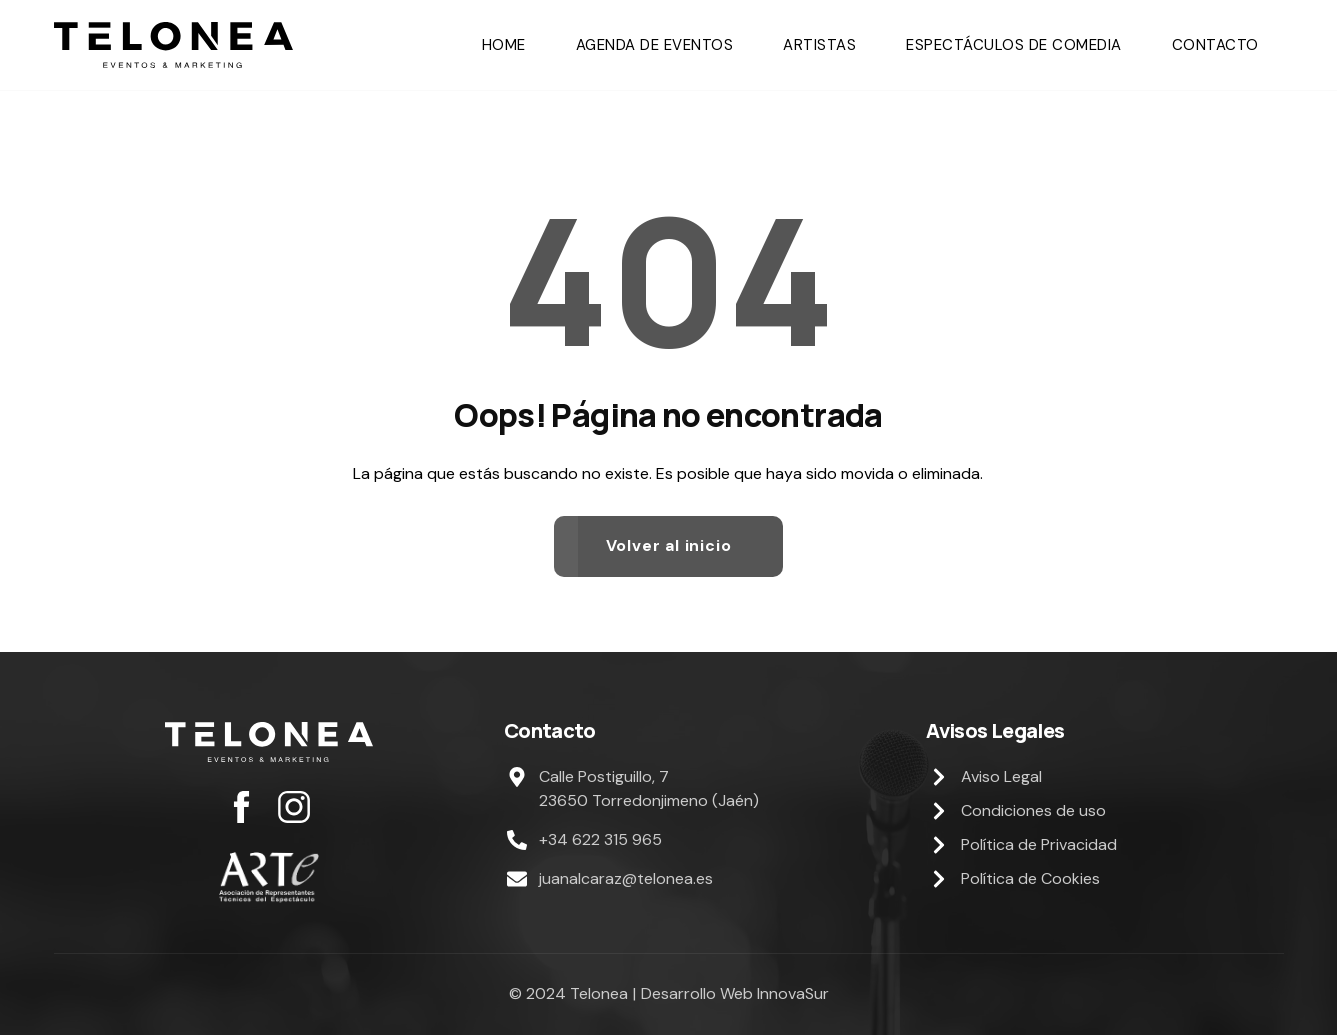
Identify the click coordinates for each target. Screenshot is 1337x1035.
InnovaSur (793, 993)
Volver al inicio (669, 545)
